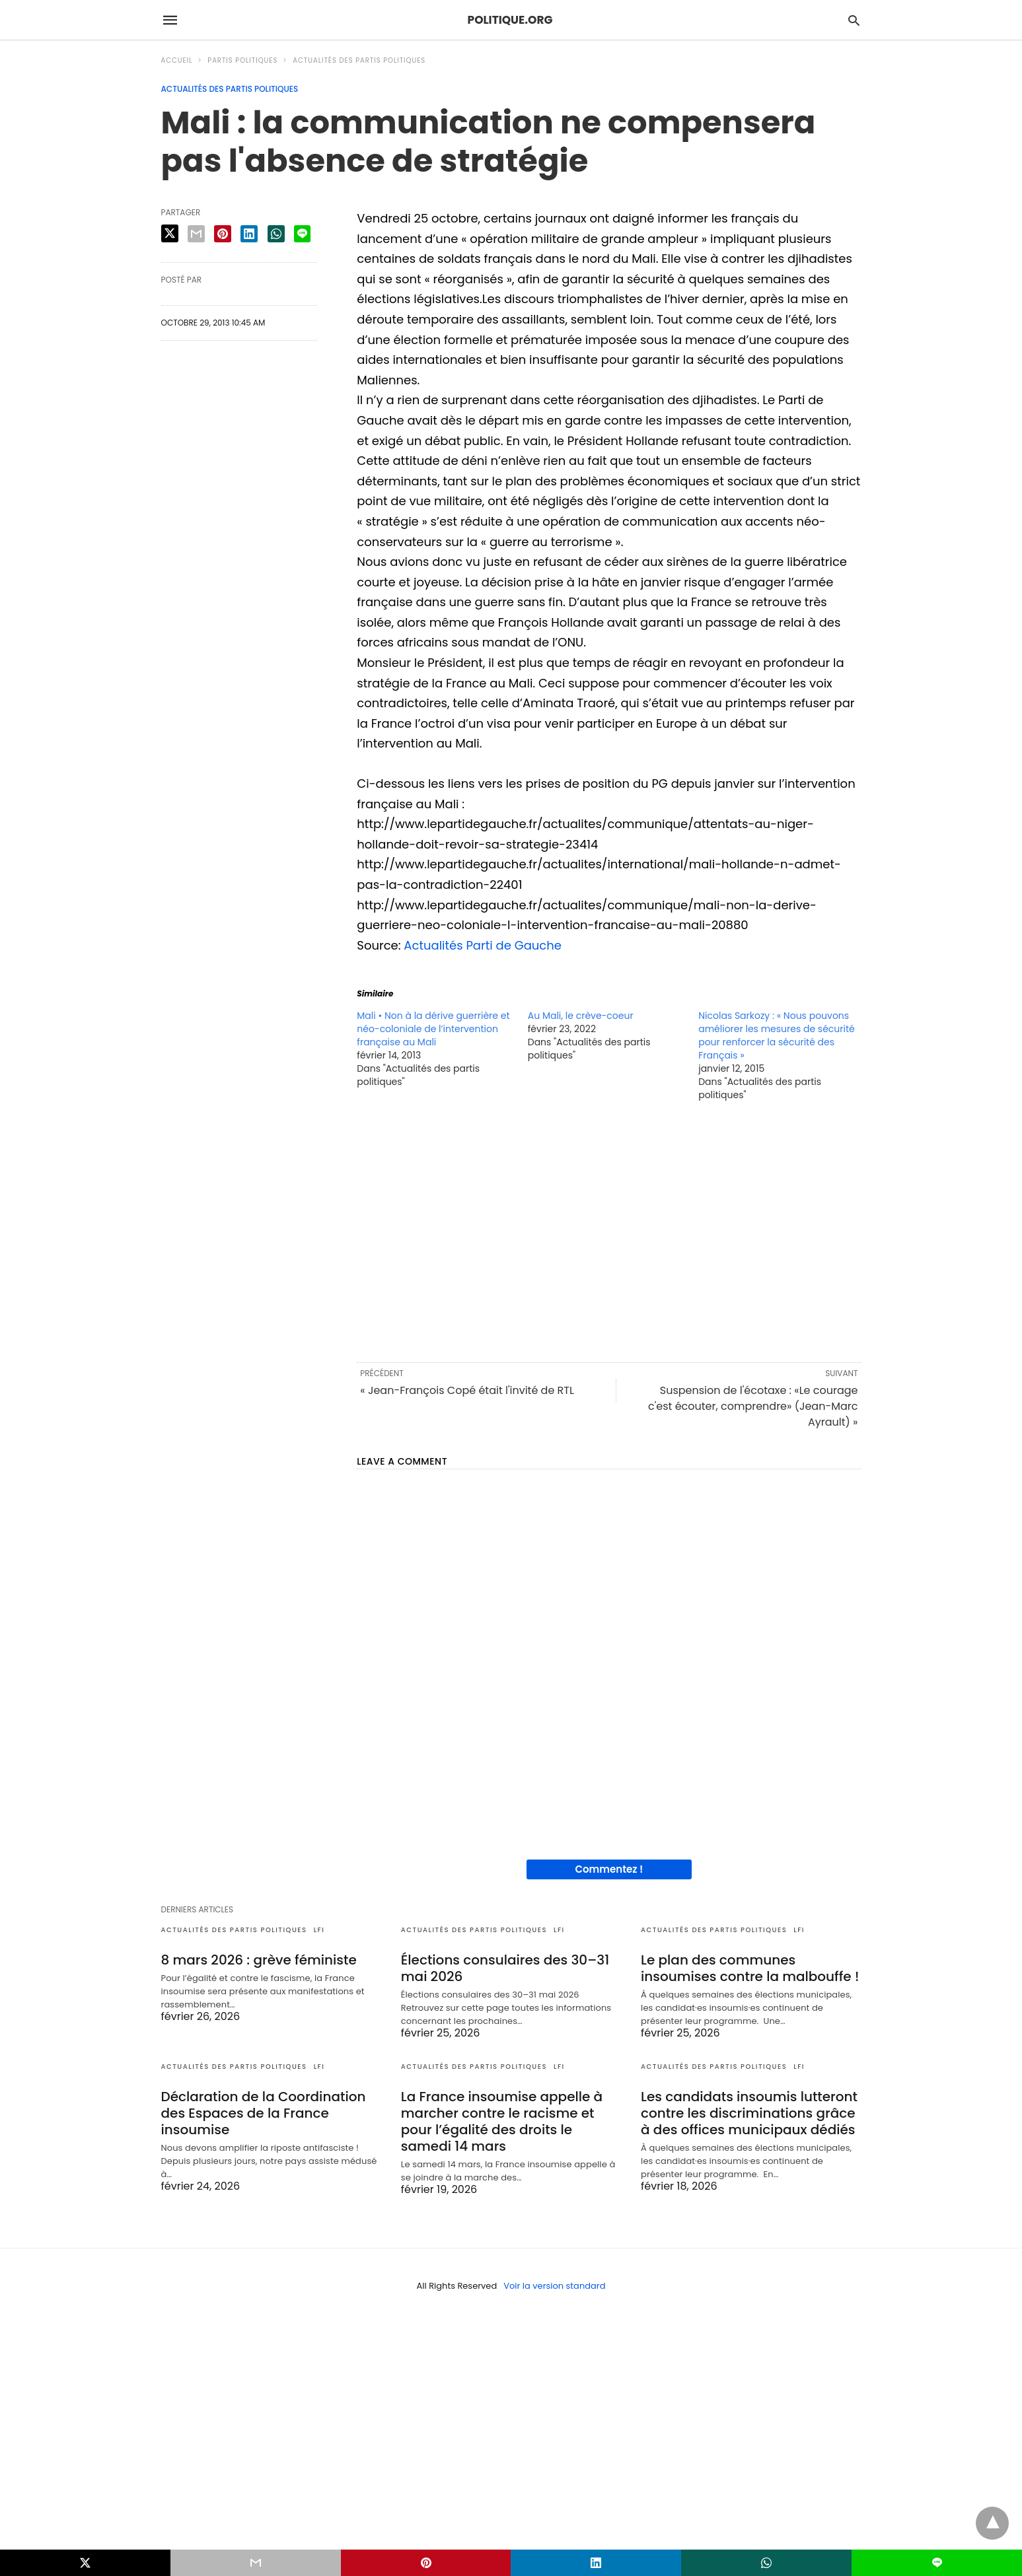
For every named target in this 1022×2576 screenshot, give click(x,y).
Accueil (177, 60)
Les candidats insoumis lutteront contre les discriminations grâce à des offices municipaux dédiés (749, 2113)
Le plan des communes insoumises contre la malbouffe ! (750, 1968)
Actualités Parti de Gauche (483, 945)
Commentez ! (609, 1869)
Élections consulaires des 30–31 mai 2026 (505, 1968)
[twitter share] (169, 233)
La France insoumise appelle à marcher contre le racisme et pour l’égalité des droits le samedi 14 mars (501, 2121)
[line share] (302, 233)
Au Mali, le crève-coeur (581, 1015)
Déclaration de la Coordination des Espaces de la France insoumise (263, 2113)
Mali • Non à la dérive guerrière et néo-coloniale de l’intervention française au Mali (433, 1029)
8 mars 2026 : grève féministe (259, 1960)
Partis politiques (242, 60)
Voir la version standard (554, 2286)
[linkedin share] (249, 233)
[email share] (196, 233)
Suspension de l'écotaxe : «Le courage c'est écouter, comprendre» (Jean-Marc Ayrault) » (753, 1406)
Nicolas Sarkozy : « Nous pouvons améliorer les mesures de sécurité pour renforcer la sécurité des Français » (776, 1035)
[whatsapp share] (276, 233)
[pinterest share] (222, 233)
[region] (609, 1231)
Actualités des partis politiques (359, 60)
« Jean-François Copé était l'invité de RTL (467, 1390)
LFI (319, 1930)
